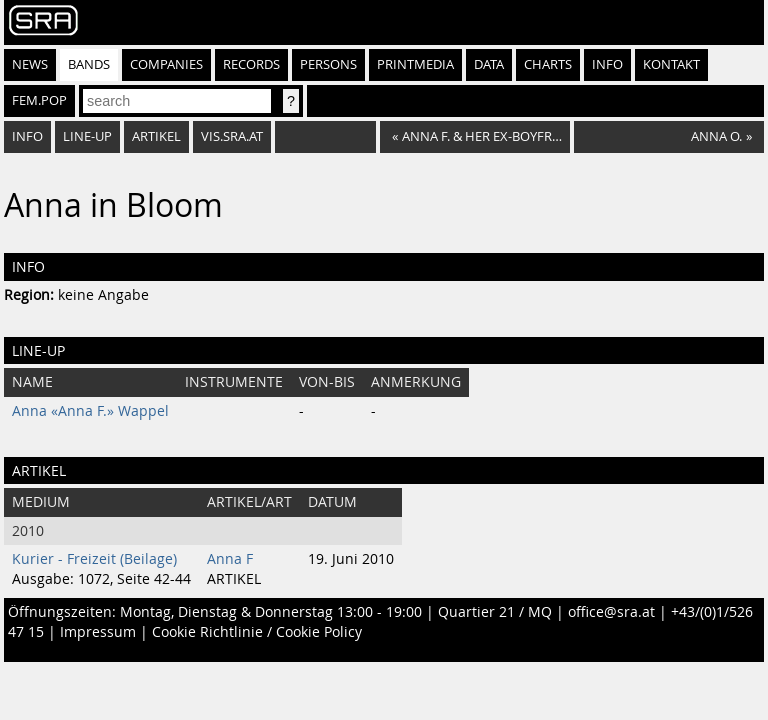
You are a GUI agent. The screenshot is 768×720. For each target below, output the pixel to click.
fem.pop (39, 100)
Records (251, 64)
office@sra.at (611, 612)
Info (607, 64)
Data (489, 64)
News (30, 64)
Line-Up (87, 136)
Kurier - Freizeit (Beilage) (94, 559)
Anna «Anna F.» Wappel (90, 411)
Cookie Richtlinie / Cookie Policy (257, 632)
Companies (166, 64)
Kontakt (671, 64)
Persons (328, 64)
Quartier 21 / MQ (495, 612)
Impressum (98, 632)
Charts (548, 64)
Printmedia (415, 64)
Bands (89, 64)
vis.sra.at (232, 136)
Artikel (156, 136)
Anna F (230, 559)
